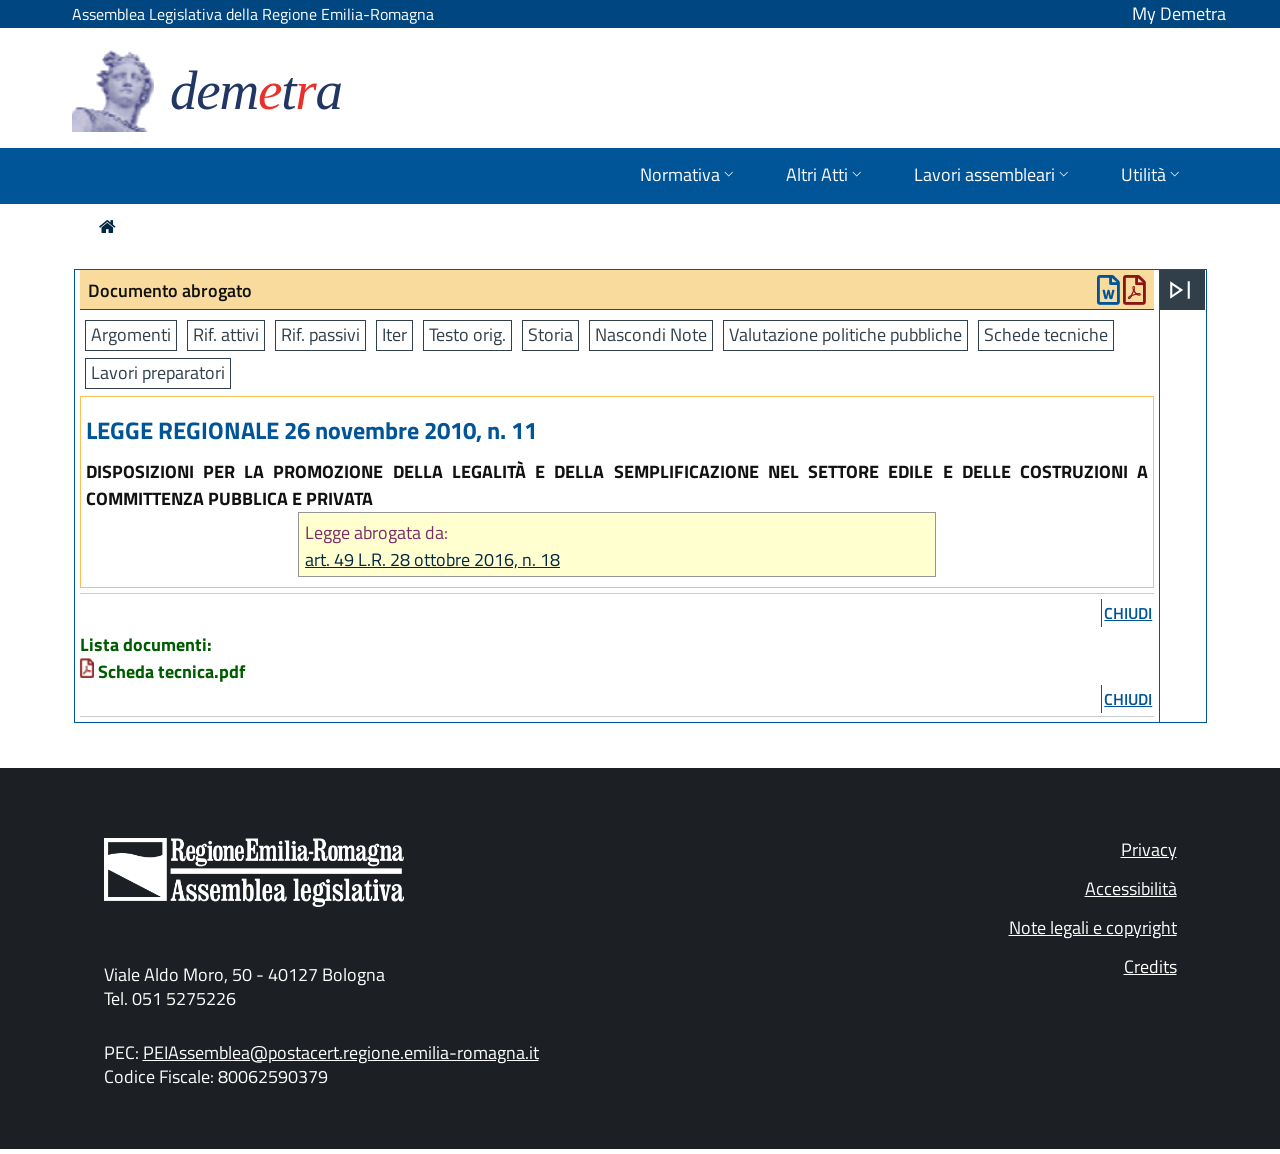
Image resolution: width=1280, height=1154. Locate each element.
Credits (1150, 966)
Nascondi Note (651, 334)
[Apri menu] (1180, 290)
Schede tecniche (1046, 334)
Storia (550, 334)
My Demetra (1179, 13)
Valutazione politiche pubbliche (845, 334)
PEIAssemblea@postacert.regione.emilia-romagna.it (341, 1052)
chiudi (1128, 613)
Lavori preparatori (158, 372)
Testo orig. (467, 334)
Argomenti (131, 334)
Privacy (1149, 849)
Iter (394, 334)
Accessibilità (1131, 888)
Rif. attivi (226, 334)
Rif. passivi (320, 334)
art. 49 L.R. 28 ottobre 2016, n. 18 (432, 559)
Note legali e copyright (1093, 927)
